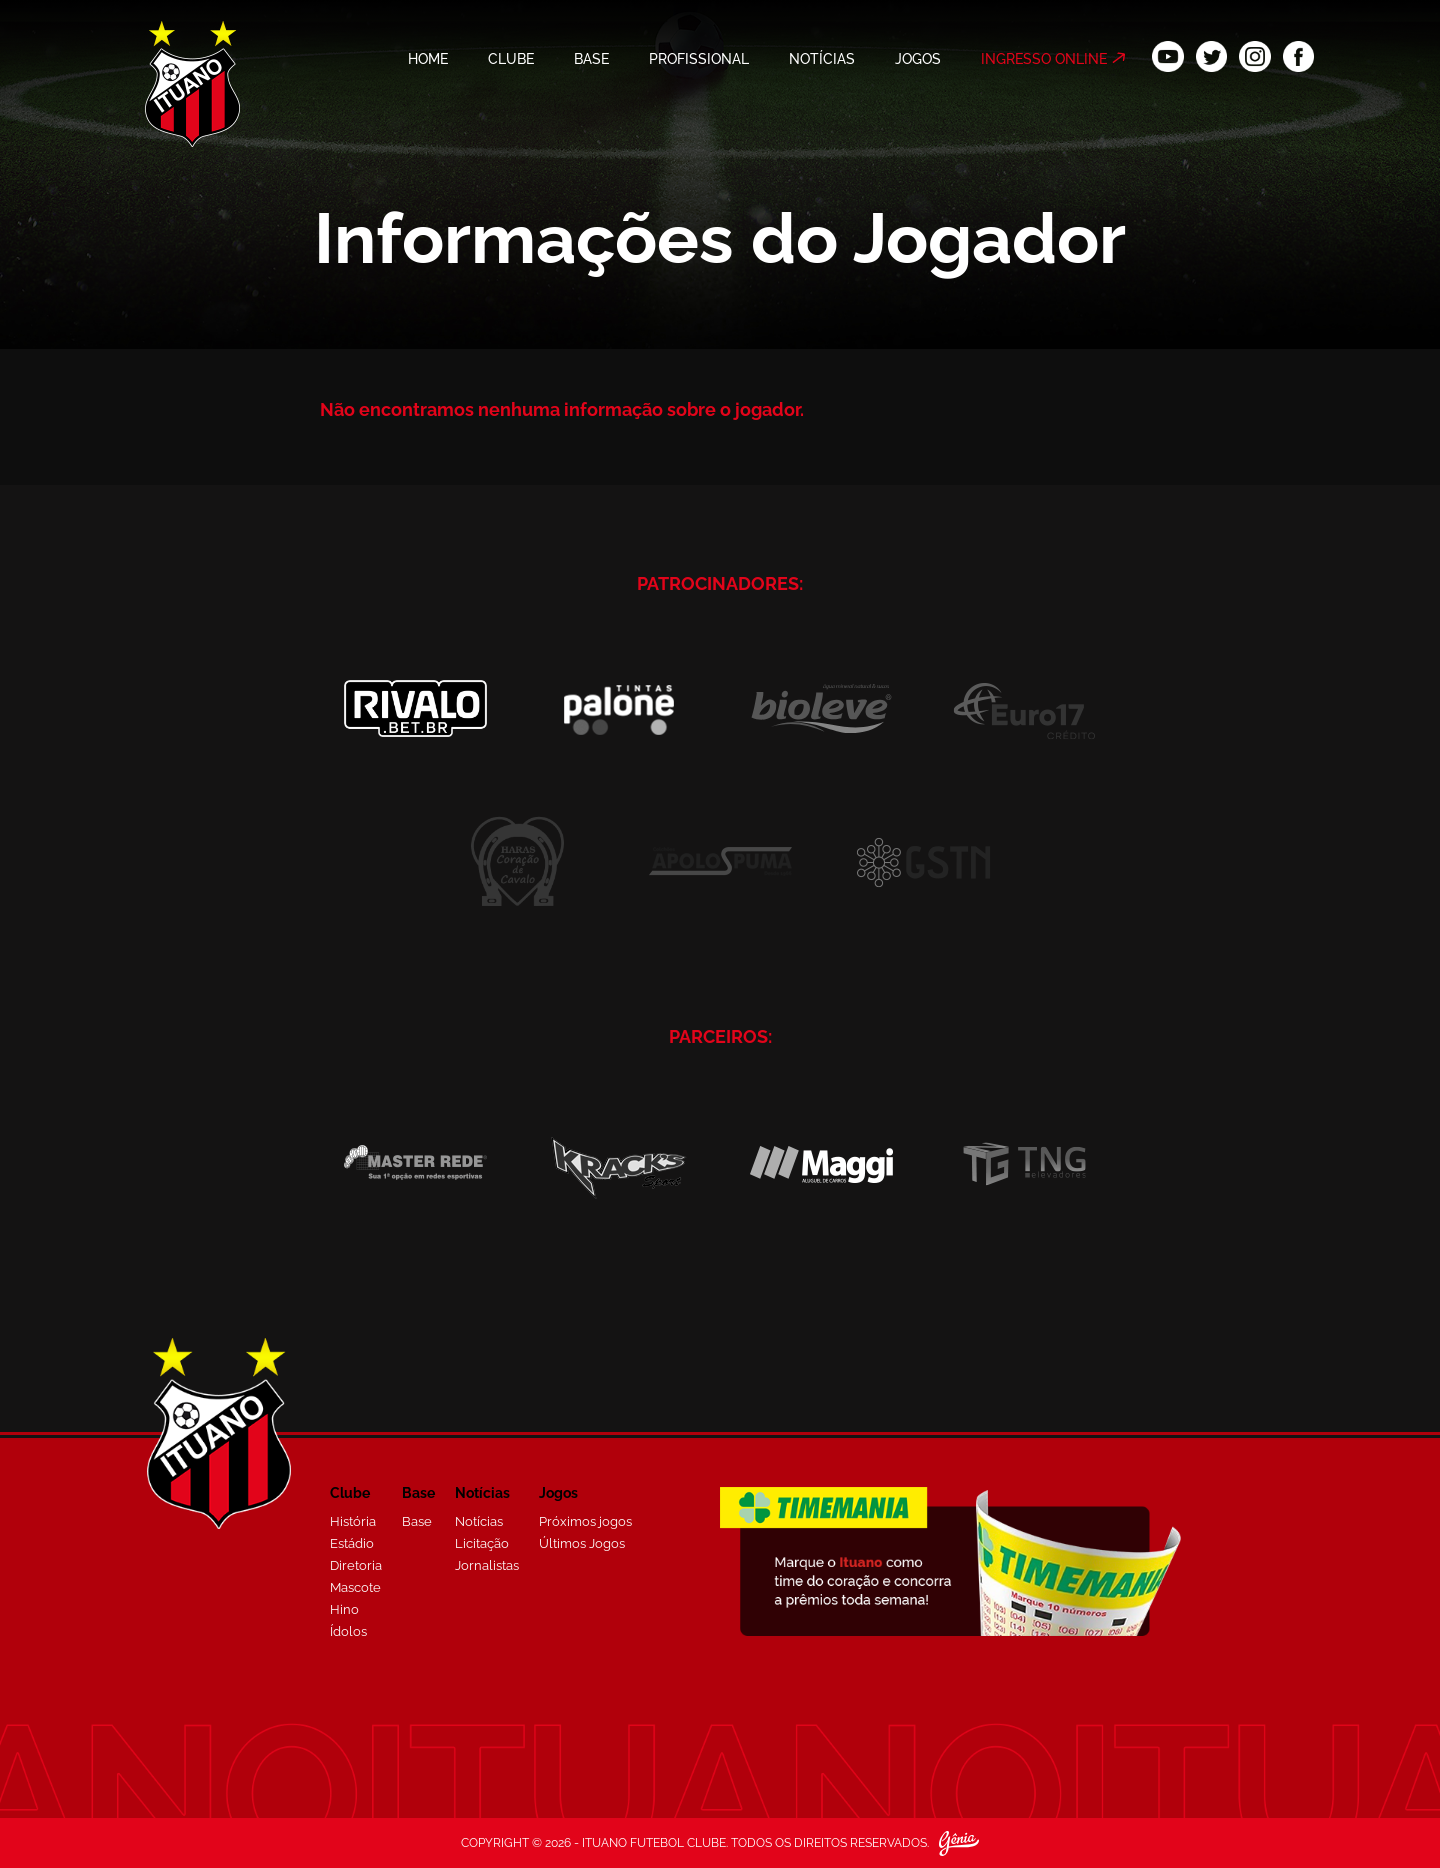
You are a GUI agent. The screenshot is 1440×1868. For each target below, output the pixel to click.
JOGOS (918, 59)
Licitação (482, 1543)
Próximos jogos (585, 1521)
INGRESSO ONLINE (1044, 59)
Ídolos (348, 1631)
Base (417, 1521)
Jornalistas (487, 1565)
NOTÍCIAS (822, 59)
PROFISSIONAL (699, 59)
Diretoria (356, 1565)
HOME (428, 59)
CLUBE (511, 59)
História (353, 1521)
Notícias (479, 1521)
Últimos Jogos (582, 1543)
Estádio (352, 1543)
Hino (344, 1609)
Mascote (355, 1587)
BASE (591, 59)
